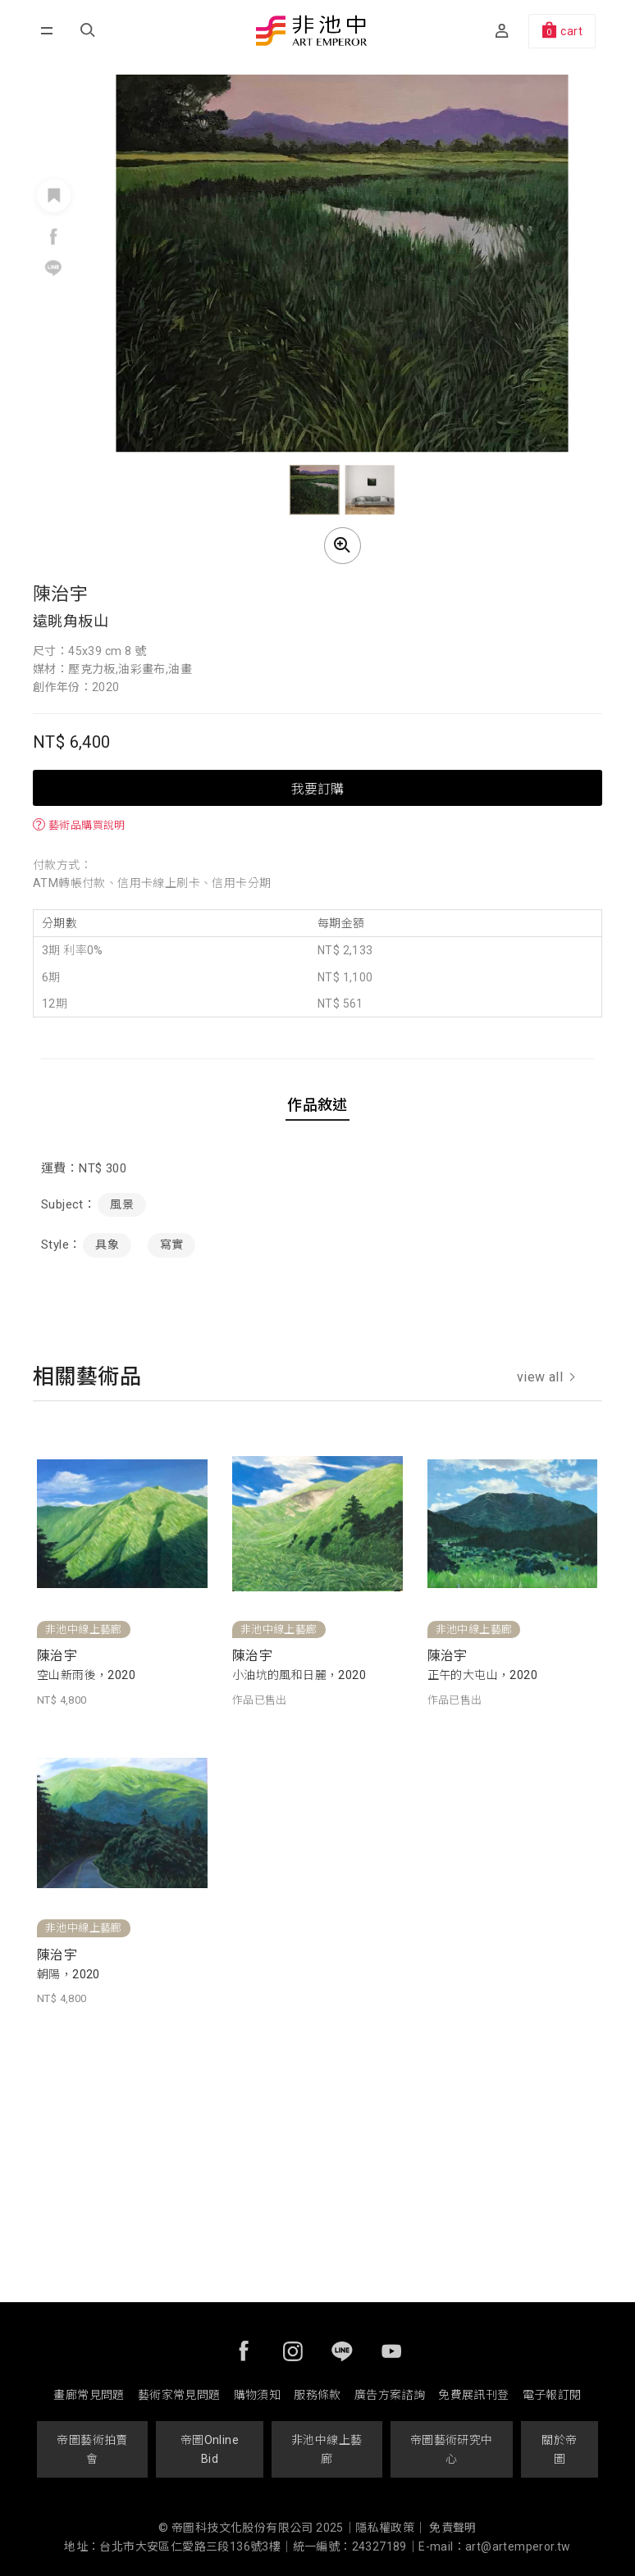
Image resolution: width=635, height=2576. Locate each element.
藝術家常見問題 (179, 2394)
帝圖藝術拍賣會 (92, 2448)
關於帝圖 (559, 2448)
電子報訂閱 (552, 2394)
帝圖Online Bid (209, 2448)
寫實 (172, 1244)
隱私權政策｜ (390, 2527)
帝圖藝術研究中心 (451, 2448)
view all (546, 1377)
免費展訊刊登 (473, 2394)
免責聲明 (453, 2527)
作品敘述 (317, 1104)
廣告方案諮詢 (389, 2394)
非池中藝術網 (311, 32)
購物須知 (257, 2394)
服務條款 (317, 2394)
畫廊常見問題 (88, 2394)
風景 (122, 1204)
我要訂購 (317, 788)
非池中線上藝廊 (326, 2448)
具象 (107, 1244)
